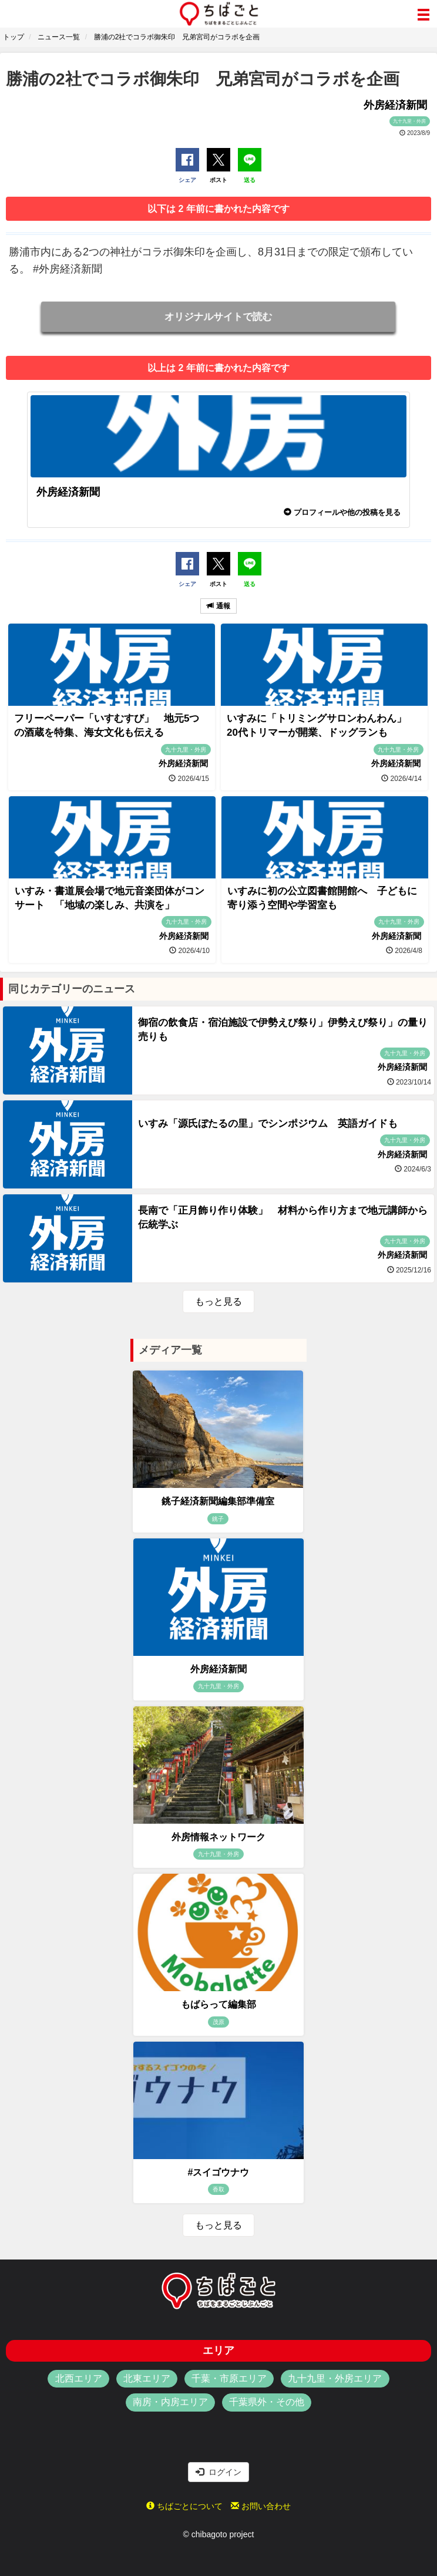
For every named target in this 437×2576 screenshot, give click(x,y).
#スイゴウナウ (219, 2172)
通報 (218, 606)
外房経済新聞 (218, 1669)
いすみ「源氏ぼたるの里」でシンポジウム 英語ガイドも (268, 1123)
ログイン (218, 2472)
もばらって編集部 (218, 2004)
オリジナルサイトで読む (218, 316)
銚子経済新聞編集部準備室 (218, 1501)
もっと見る (218, 1301)
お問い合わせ (261, 2506)
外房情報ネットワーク (218, 1837)
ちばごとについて (184, 2506)
